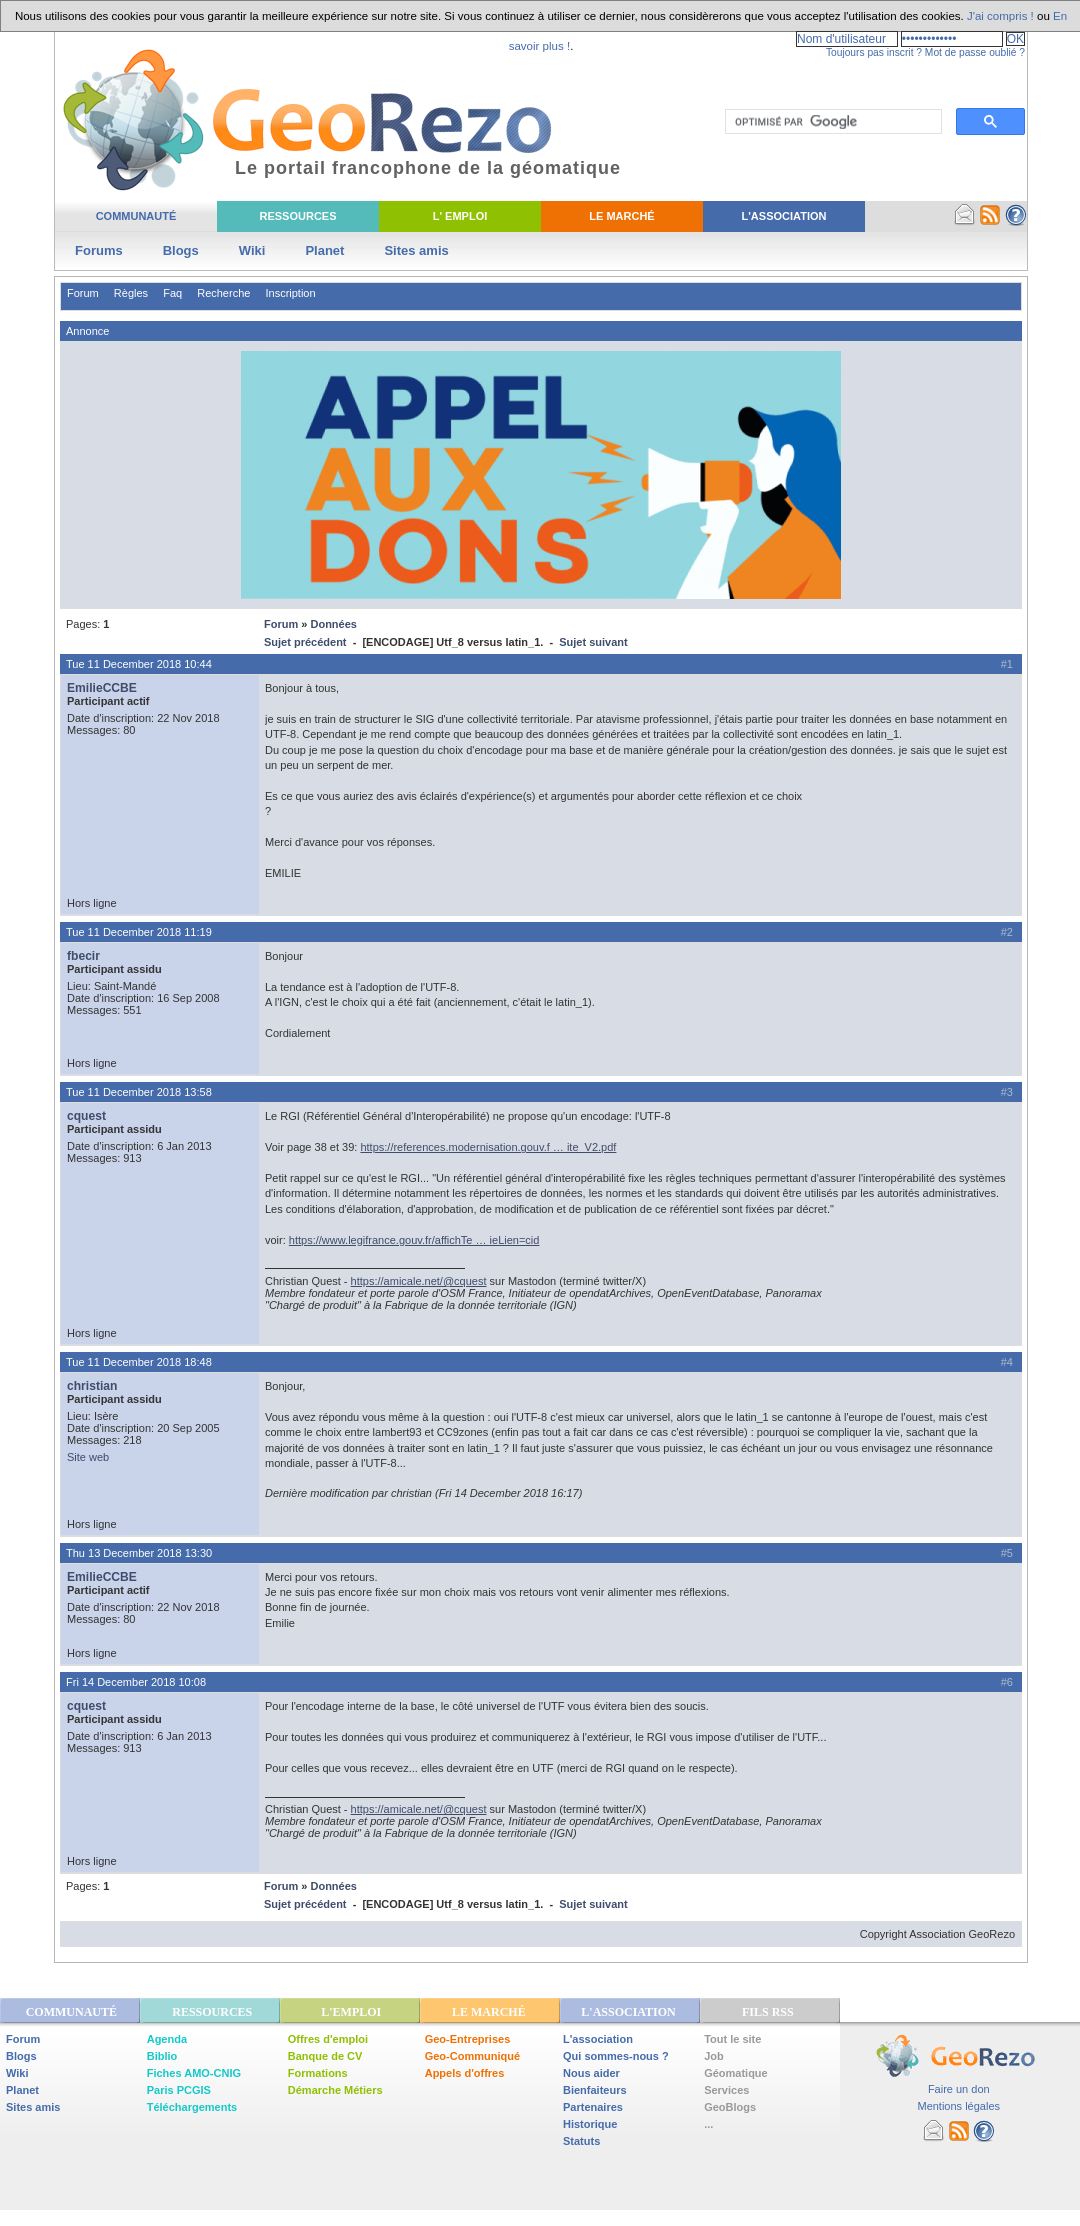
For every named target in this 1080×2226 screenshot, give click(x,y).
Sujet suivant (593, 642)
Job (714, 2056)
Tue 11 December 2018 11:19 (139, 932)
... (708, 2124)
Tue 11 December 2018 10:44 (139, 664)
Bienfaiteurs (595, 2090)
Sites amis (416, 250)
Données (333, 624)
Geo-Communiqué (472, 2056)
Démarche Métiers (335, 2090)
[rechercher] (831, 122)
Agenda (167, 2039)
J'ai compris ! (1000, 16)
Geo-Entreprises (468, 2039)
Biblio (162, 2056)
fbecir (83, 956)
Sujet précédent (305, 642)
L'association (598, 2039)
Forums (99, 250)
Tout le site (732, 2039)
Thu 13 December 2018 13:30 (139, 1553)
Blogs (181, 250)
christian (92, 1386)
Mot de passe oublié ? (975, 52)
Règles (131, 293)
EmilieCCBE (102, 688)
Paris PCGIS (179, 2090)
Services (726, 2090)
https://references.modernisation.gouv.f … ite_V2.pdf (488, 1147)
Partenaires (593, 2107)
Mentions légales (958, 2106)
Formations (318, 2073)
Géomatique (736, 2073)
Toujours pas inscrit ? (874, 52)
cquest (86, 1116)
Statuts (581, 2141)
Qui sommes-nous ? (616, 2056)
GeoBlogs (730, 2107)
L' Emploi (460, 216)
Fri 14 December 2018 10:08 (136, 1682)
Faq (172, 293)
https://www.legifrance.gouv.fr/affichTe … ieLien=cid (414, 1240)
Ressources (297, 216)
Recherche (223, 293)
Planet (324, 250)
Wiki (252, 250)
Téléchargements (192, 2107)
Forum (83, 293)
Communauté (136, 216)
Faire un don (959, 2089)
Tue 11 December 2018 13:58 (139, 1092)
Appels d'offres (465, 2073)
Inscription (290, 293)
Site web (88, 1457)
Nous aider (591, 2073)
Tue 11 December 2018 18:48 (139, 1362)
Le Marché (621, 216)
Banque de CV (325, 2056)
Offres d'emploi (328, 2039)
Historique (590, 2124)
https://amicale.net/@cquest (419, 1281)
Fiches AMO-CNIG (194, 2073)
